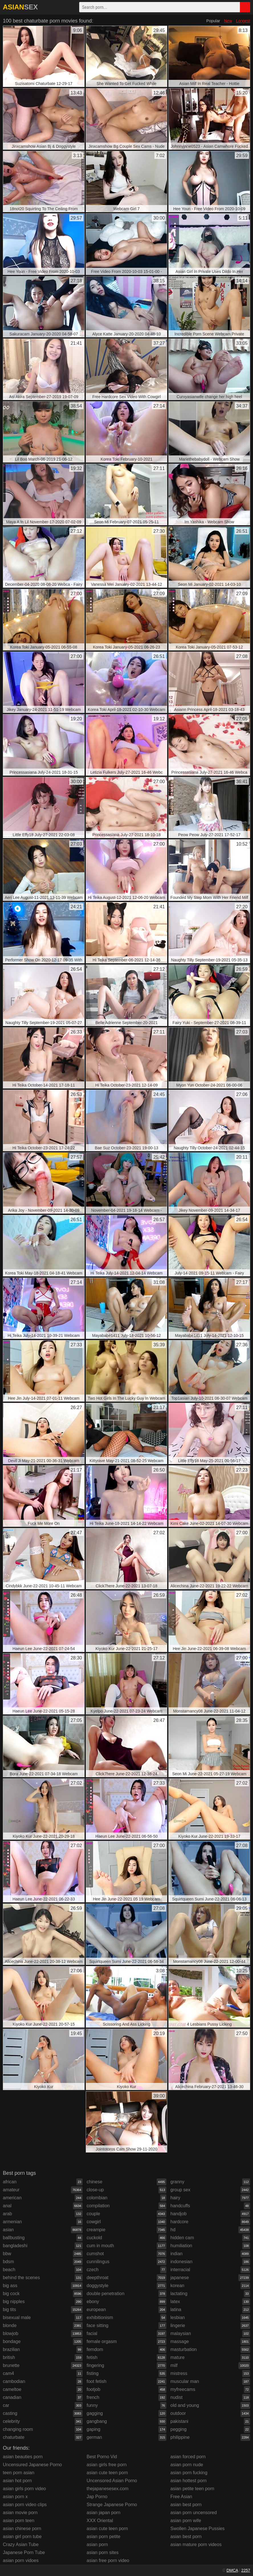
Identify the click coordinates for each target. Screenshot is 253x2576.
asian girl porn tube (22, 2536)
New (228, 21)
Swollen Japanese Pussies (197, 2528)
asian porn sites (103, 2552)
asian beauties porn (23, 2456)
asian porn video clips (25, 2504)
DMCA (232, 2570)
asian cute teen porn (107, 2472)
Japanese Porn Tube (24, 2552)
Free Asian (181, 2496)
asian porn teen (18, 2520)
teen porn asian (18, 2472)
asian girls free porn (107, 2464)
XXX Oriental (100, 2520)
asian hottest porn (188, 2480)
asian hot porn (17, 2480)
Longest (243, 21)
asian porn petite (103, 2536)
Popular (213, 21)
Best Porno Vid (102, 2456)
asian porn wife (185, 2520)
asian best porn (185, 2504)
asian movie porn (20, 2512)
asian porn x (15, 2496)
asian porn (97, 2544)
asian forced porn (188, 2456)
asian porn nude (186, 2464)
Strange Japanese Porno (112, 2504)
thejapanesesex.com (107, 2488)
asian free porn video (108, 2560)
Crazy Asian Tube (20, 2544)
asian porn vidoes (20, 2560)
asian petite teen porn (192, 2488)
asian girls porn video (24, 2488)
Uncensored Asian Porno (112, 2480)
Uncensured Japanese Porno (32, 2464)
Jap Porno (97, 2496)
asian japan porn (103, 2512)
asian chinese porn (22, 2528)
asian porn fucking (188, 2472)
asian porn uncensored (193, 2512)
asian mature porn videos (196, 2544)
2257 (245, 2570)
